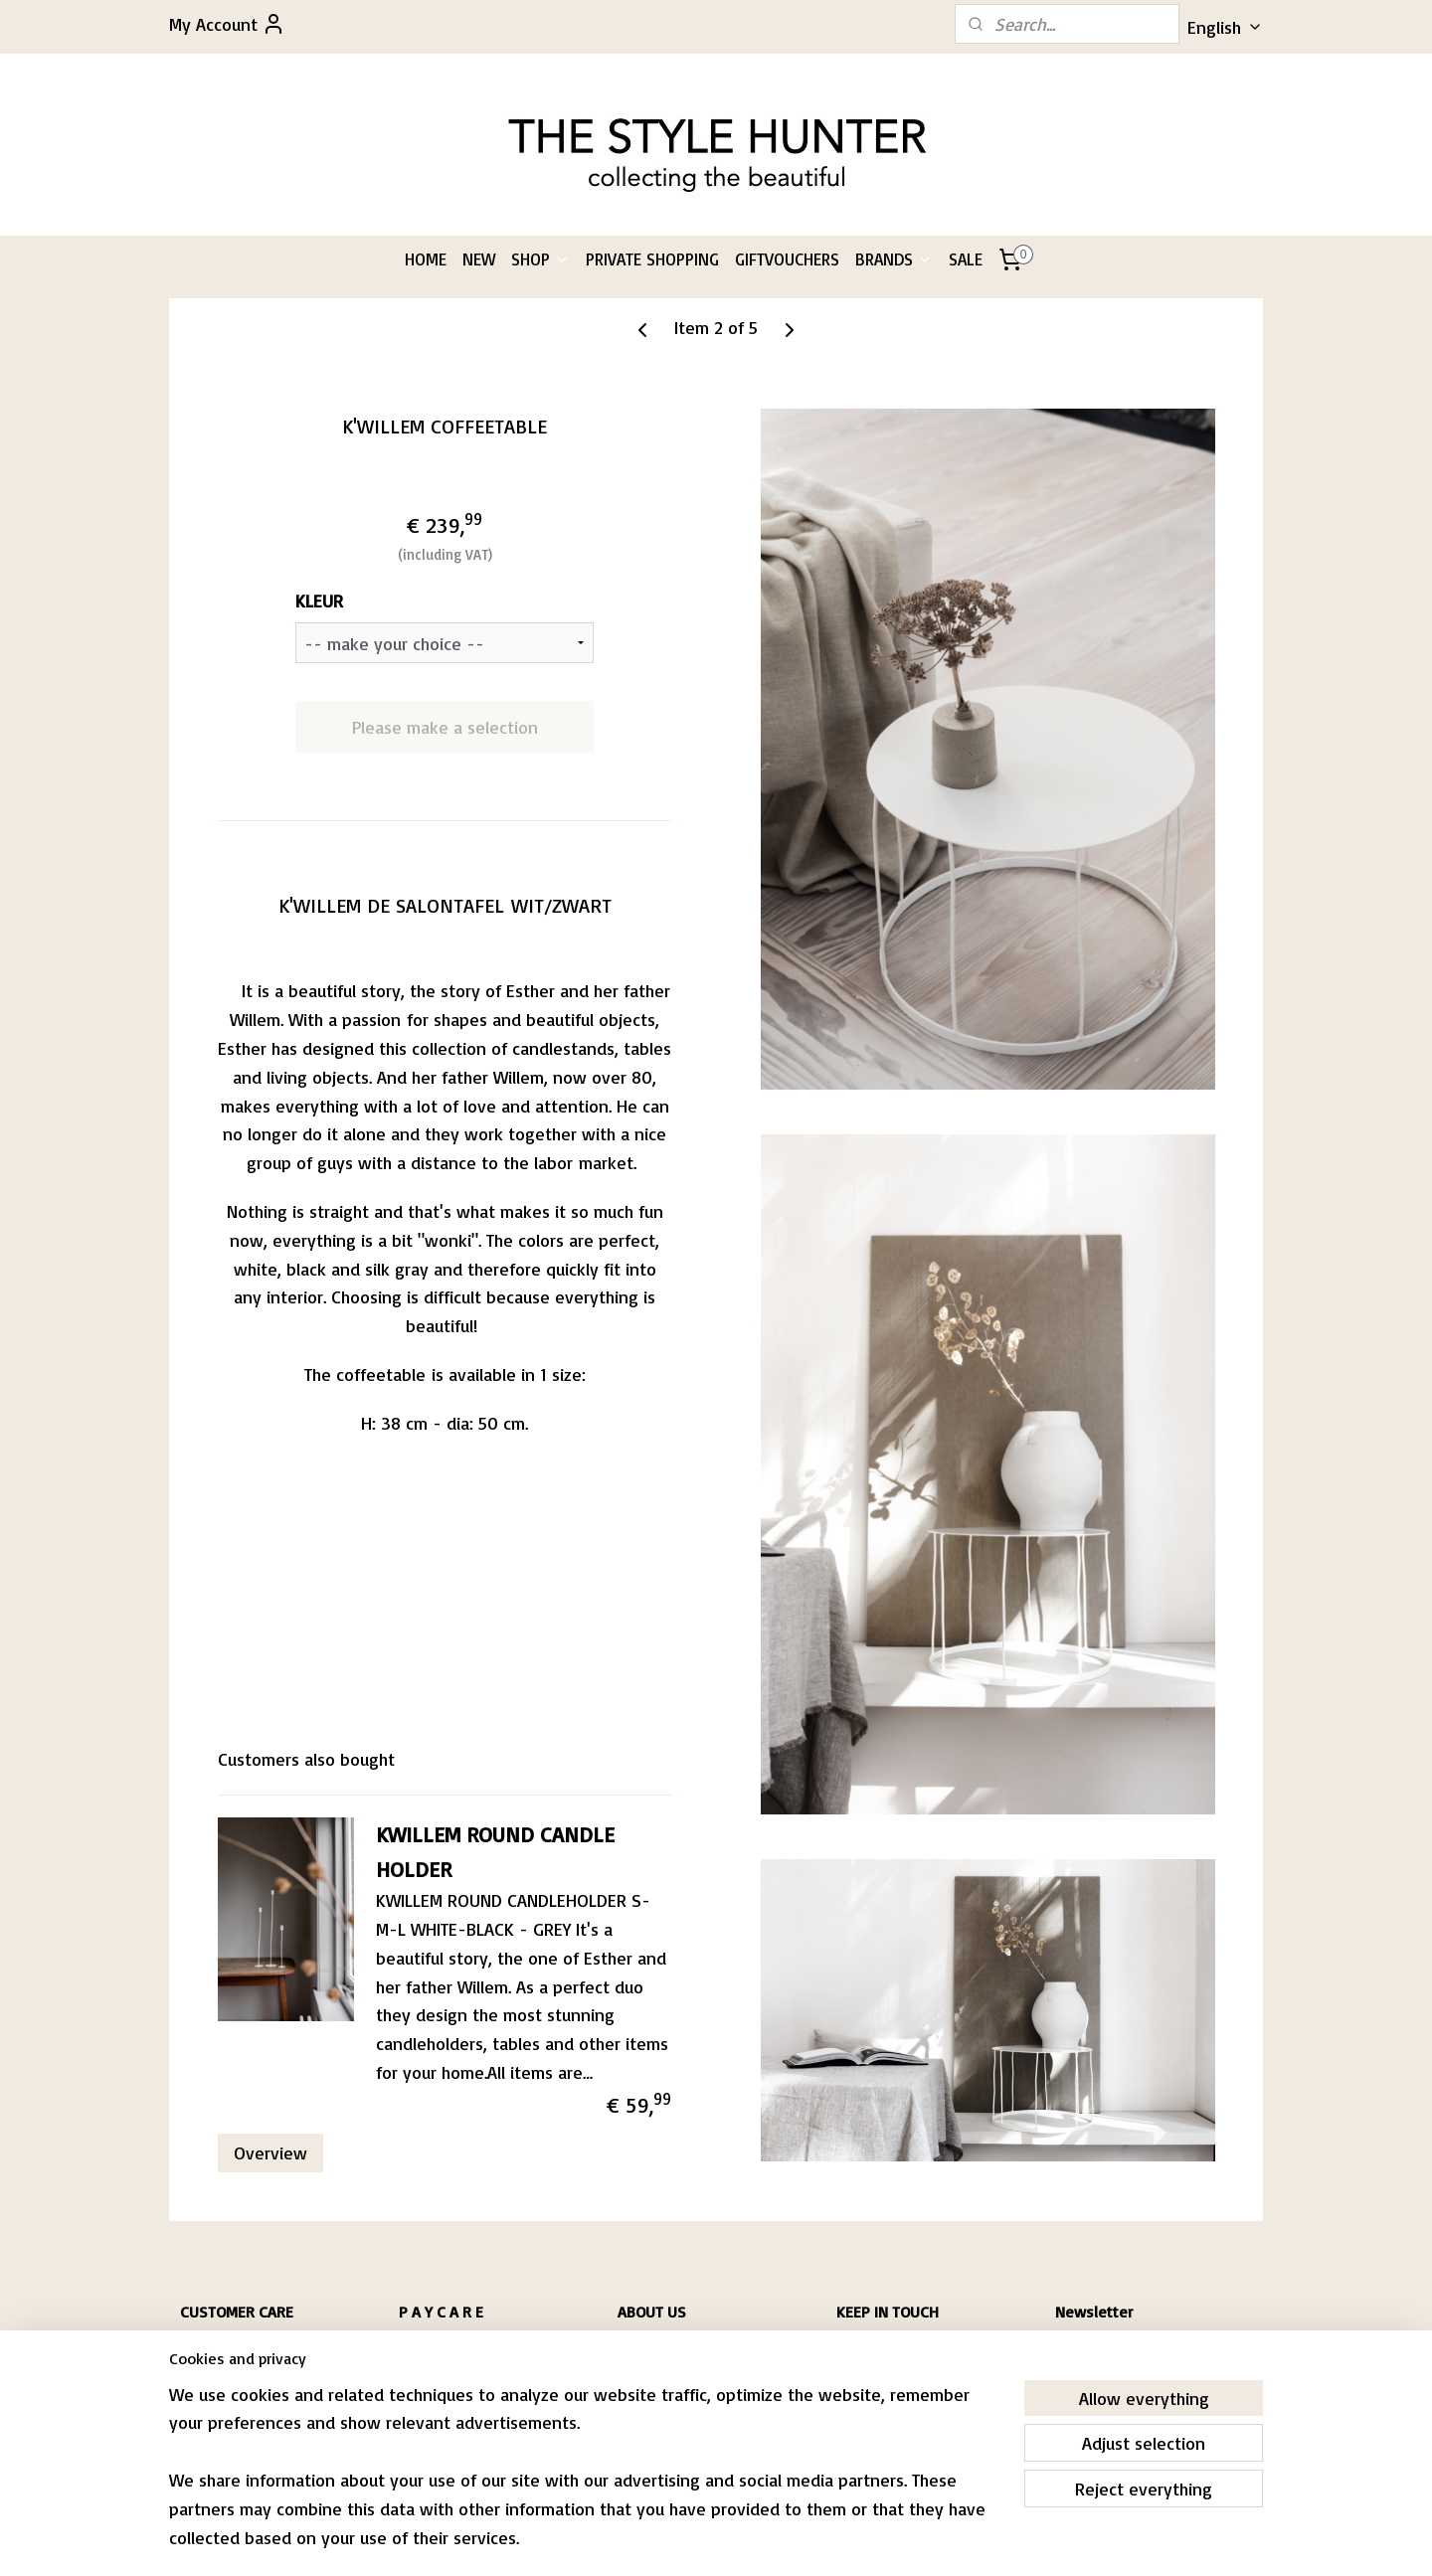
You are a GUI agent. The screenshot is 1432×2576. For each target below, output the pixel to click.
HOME (426, 259)
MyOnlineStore (929, 2539)
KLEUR (319, 600)
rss (692, 2539)
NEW (478, 259)
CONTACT (203, 2404)
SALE (966, 259)
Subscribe (1108, 2399)
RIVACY (205, 2385)
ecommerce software (763, 2539)
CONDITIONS (212, 2366)
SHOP (540, 259)
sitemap (654, 2539)
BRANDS (894, 259)
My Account (227, 24)
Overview (270, 2152)
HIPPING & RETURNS (237, 2347)
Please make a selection (444, 727)
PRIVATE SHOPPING (652, 259)
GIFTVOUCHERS (787, 259)
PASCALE (640, 2347)
